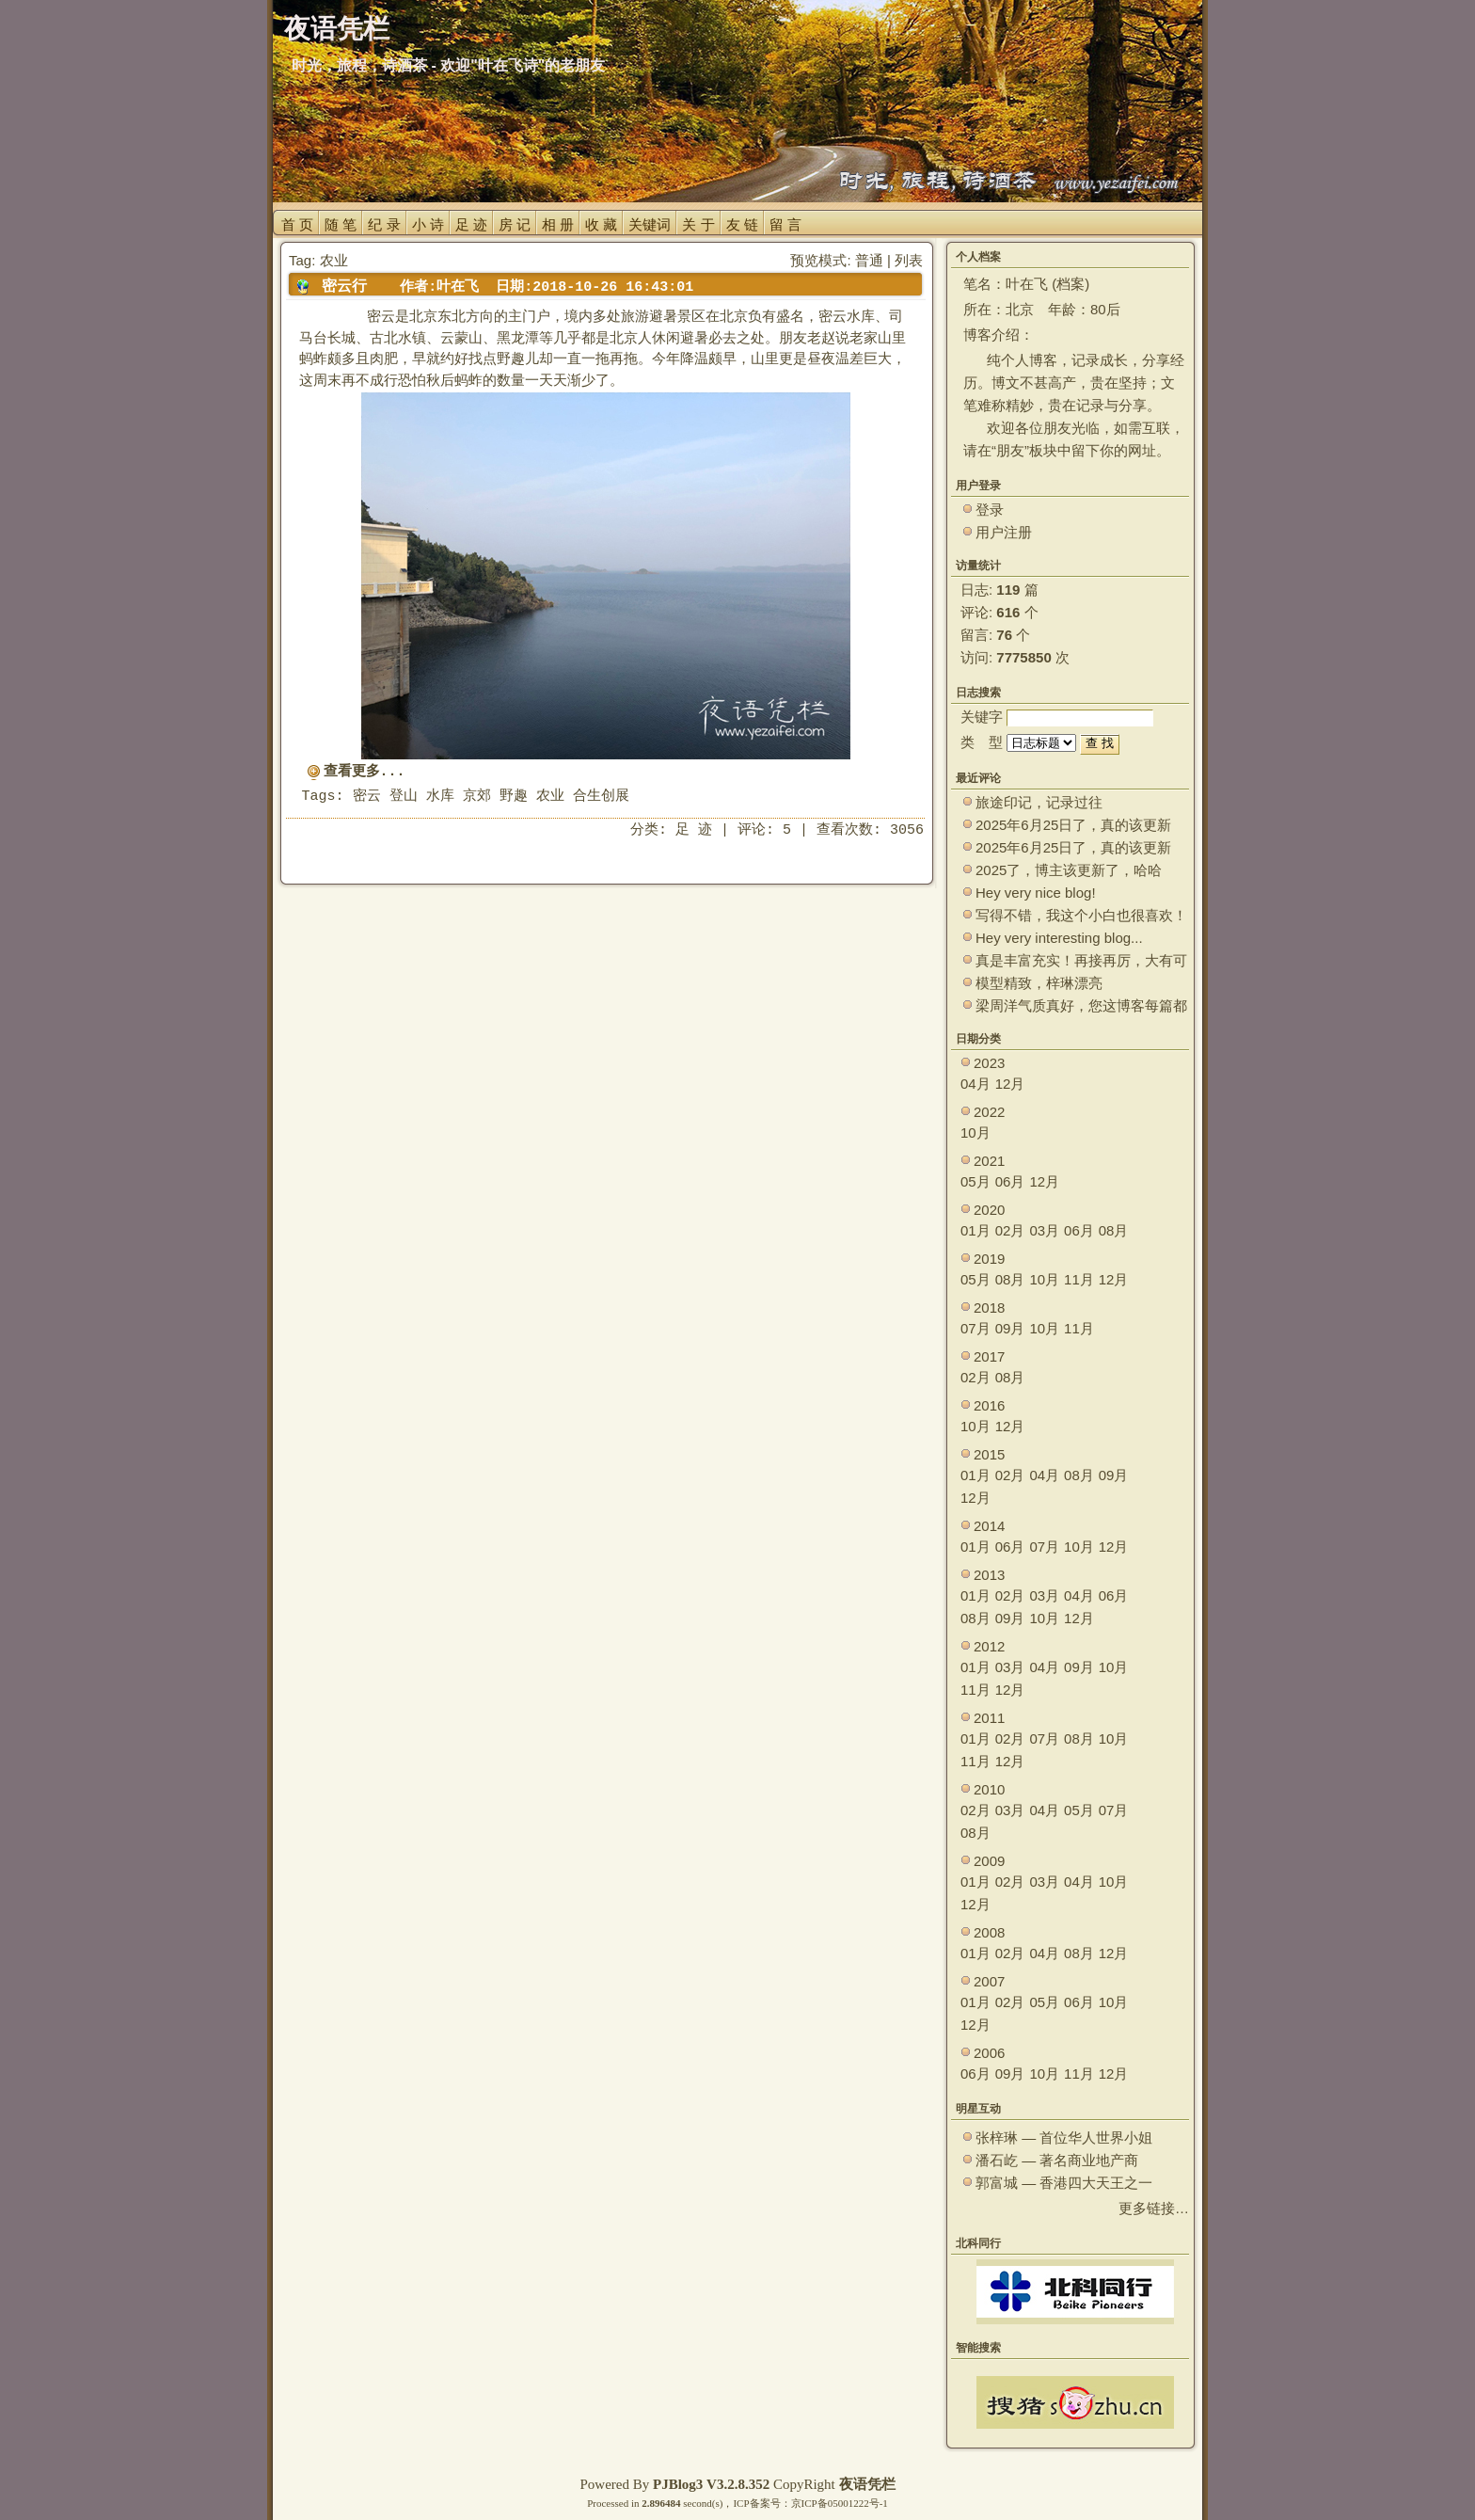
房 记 (515, 224)
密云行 (344, 286)
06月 (1010, 1181)
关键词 (649, 224)
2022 (989, 1112)
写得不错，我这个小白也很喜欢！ (1081, 915)
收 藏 (601, 224)
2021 (989, 1161)
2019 (989, 1259)
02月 (1010, 1230)
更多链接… (1153, 2208)
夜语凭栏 (867, 2484)
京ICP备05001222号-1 (839, 2503)
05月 (975, 1181)
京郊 (477, 797)
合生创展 (601, 797)
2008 (989, 1932)
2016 (989, 1405)
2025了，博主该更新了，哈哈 (1068, 870)
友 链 (742, 224)
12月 (1010, 1084)
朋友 (1010, 450)
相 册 (558, 224)
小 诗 (428, 224)
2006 (989, 2053)
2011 (989, 1718)
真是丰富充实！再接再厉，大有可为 (1081, 961)
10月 (975, 1132)
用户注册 (1003, 532)
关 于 (698, 224)
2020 (989, 1210)
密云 (367, 797)
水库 (440, 797)
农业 (550, 797)
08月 (1114, 1230)
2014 (989, 1526)
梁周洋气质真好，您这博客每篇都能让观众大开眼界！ (1081, 1006)
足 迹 (471, 224)
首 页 (297, 224)
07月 (975, 1328)
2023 (989, 1063)
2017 (989, 1356)
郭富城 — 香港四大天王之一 (1063, 2183)
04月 (975, 1084)
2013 (989, 1575)
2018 (989, 1308)
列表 (909, 260)
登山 (403, 797)
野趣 (514, 797)
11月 (1079, 1279)
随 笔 (341, 224)
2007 (989, 1981)
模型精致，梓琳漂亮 (1038, 983)
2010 (989, 1789)
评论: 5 (764, 830)
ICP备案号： (761, 2503)
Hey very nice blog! (1035, 893)
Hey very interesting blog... (1059, 938)
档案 (1070, 284)
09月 (1010, 1328)
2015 (989, 1454)
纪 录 (384, 224)
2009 (989, 1861)
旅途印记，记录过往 (1038, 802)
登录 (989, 510)
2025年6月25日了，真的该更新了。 (1073, 848)
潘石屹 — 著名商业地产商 (1056, 2160)
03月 (1044, 1230)
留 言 (785, 224)
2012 (989, 1646)
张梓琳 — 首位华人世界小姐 (1063, 2137)
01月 (975, 1230)
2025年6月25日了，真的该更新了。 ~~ (1073, 826)
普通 (869, 260)
